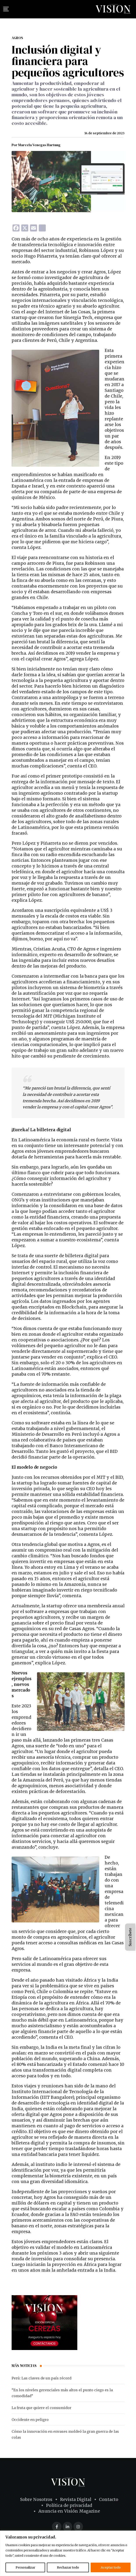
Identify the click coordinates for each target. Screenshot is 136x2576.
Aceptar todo (111, 2567)
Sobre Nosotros (36, 2499)
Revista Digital (75, 2499)
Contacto (108, 2499)
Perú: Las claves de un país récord (41, 2378)
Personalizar (25, 2567)
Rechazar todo (68, 2567)
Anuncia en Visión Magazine (69, 2511)
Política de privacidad (69, 2505)
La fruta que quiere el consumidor (41, 2408)
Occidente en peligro (30, 2419)
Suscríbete (130, 1937)
